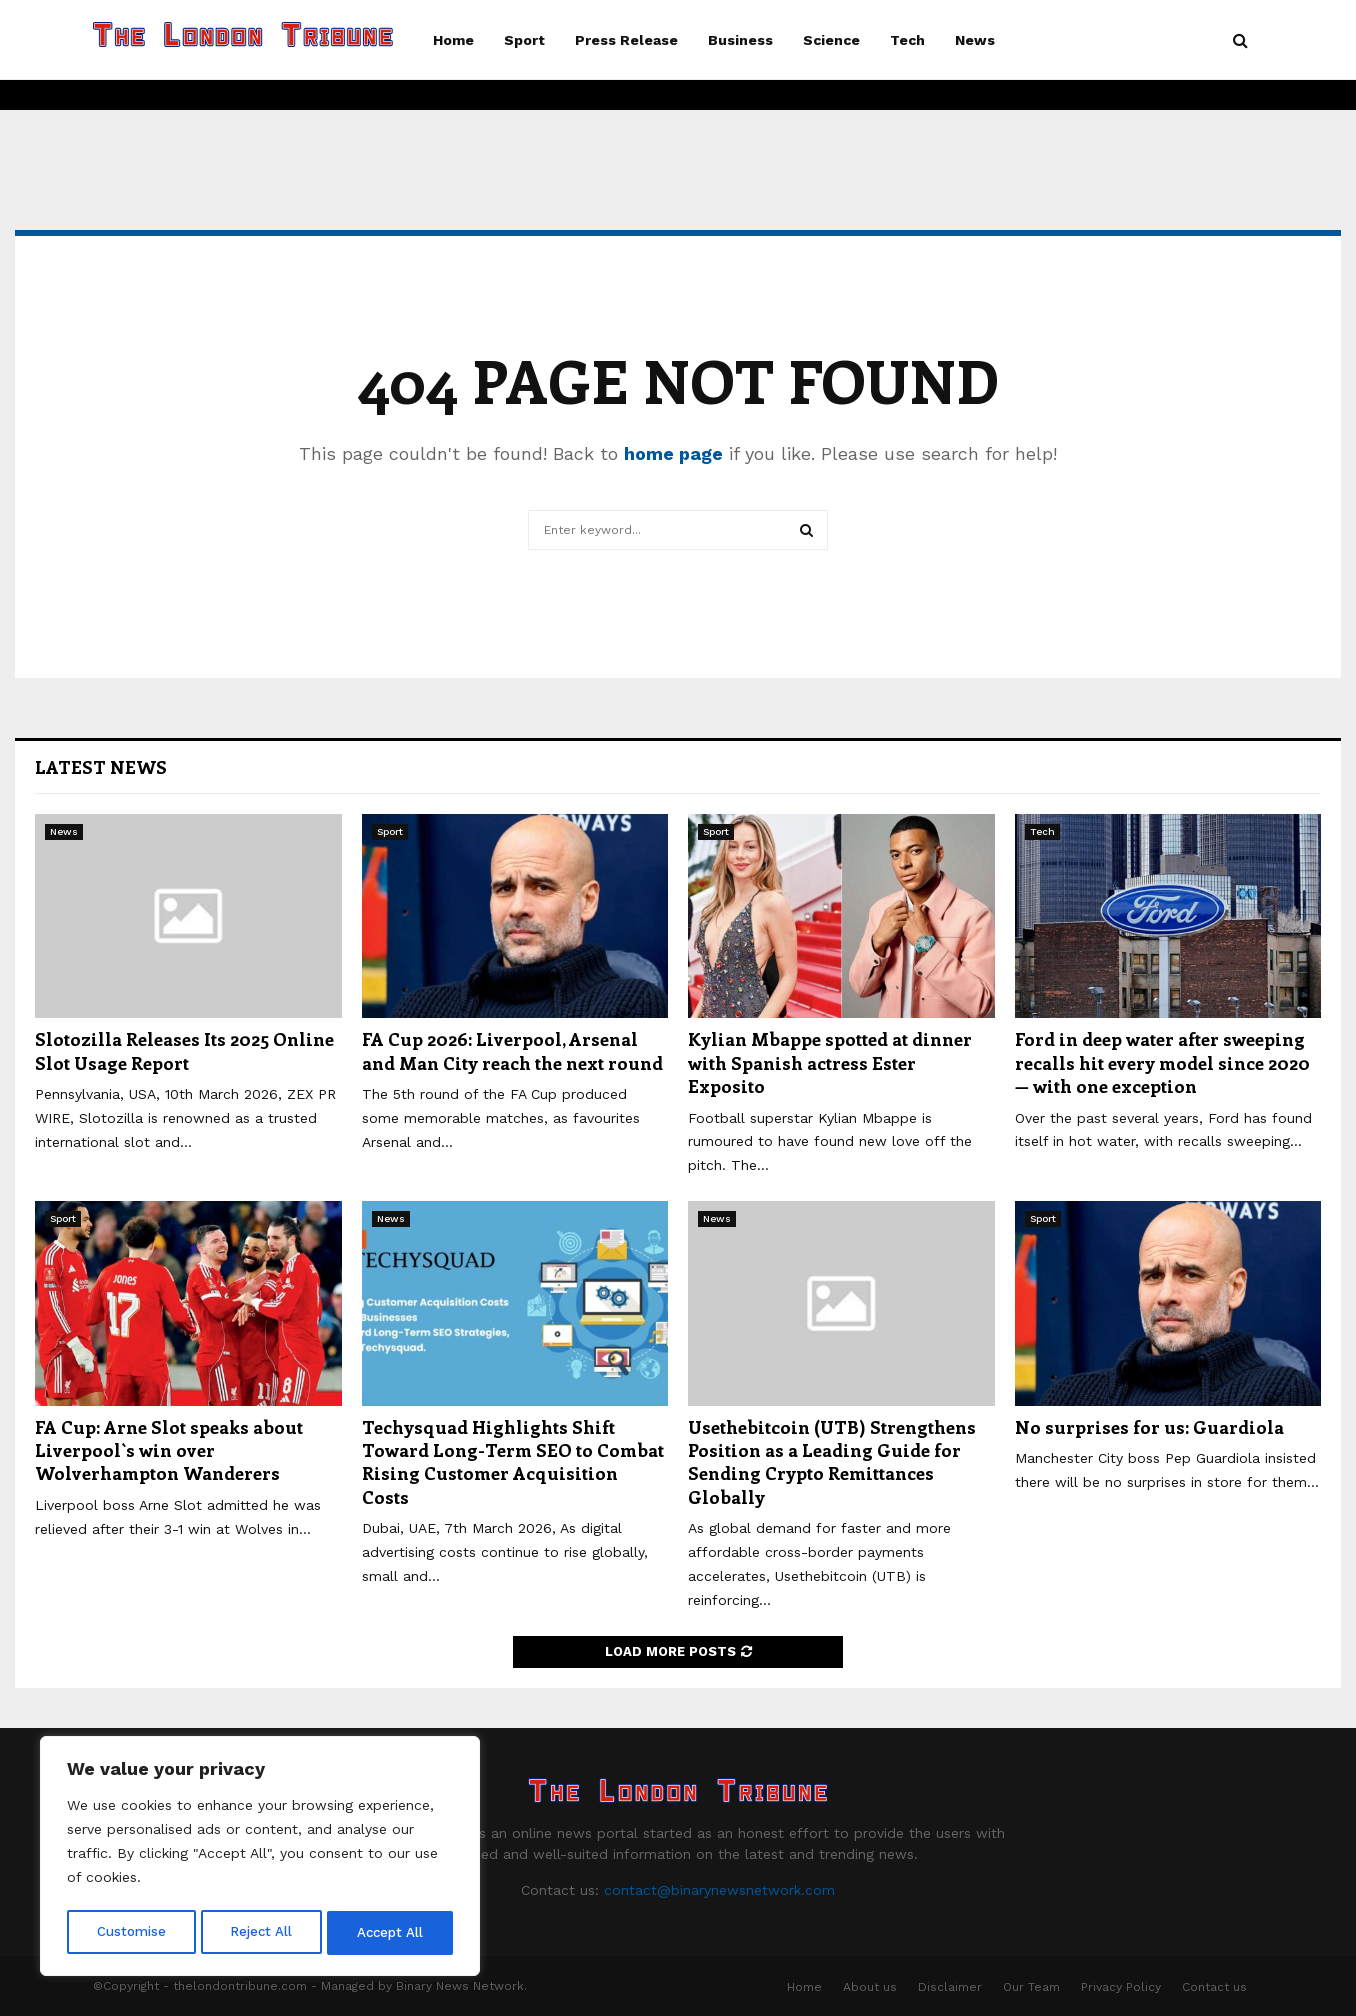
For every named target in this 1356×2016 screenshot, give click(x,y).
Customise (131, 1933)
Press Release (626, 40)
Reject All (262, 1933)
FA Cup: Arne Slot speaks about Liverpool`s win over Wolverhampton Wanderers (169, 1450)
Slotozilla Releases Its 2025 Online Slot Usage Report (184, 1050)
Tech (907, 40)
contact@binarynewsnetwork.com (719, 1890)
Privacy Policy (1121, 1987)
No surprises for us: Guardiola (1149, 1427)
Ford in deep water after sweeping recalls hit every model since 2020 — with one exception (1162, 1062)
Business (740, 40)
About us (870, 1987)
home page (673, 453)
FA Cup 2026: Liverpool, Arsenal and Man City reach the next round (512, 1050)
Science (831, 40)
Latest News (101, 767)
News (975, 40)
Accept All (391, 1933)
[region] (260, 1859)
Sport (524, 40)
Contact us (1214, 1987)
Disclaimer (950, 1987)
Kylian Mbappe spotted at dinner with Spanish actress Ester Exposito (830, 1062)
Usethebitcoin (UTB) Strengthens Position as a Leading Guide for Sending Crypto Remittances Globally (832, 1462)
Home (453, 40)
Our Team (1031, 1987)
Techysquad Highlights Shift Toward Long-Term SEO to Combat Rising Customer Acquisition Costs (513, 1462)
